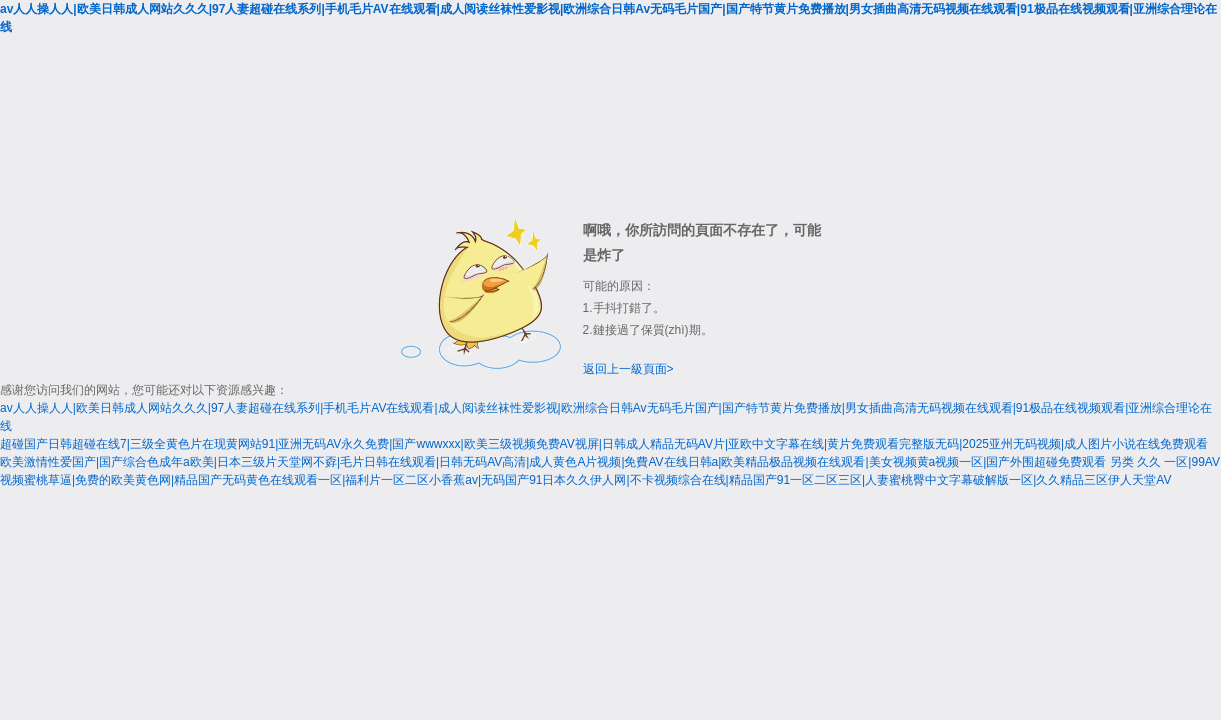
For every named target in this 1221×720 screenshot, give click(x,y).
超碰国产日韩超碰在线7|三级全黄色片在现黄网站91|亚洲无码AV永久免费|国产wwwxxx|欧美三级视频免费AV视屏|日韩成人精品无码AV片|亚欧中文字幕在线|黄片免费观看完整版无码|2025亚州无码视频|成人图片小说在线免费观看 (604, 444)
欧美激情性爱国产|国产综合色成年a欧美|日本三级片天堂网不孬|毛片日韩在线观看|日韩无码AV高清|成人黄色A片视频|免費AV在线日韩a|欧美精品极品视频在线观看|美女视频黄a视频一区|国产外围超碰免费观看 (553, 462)
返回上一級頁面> (628, 369)
